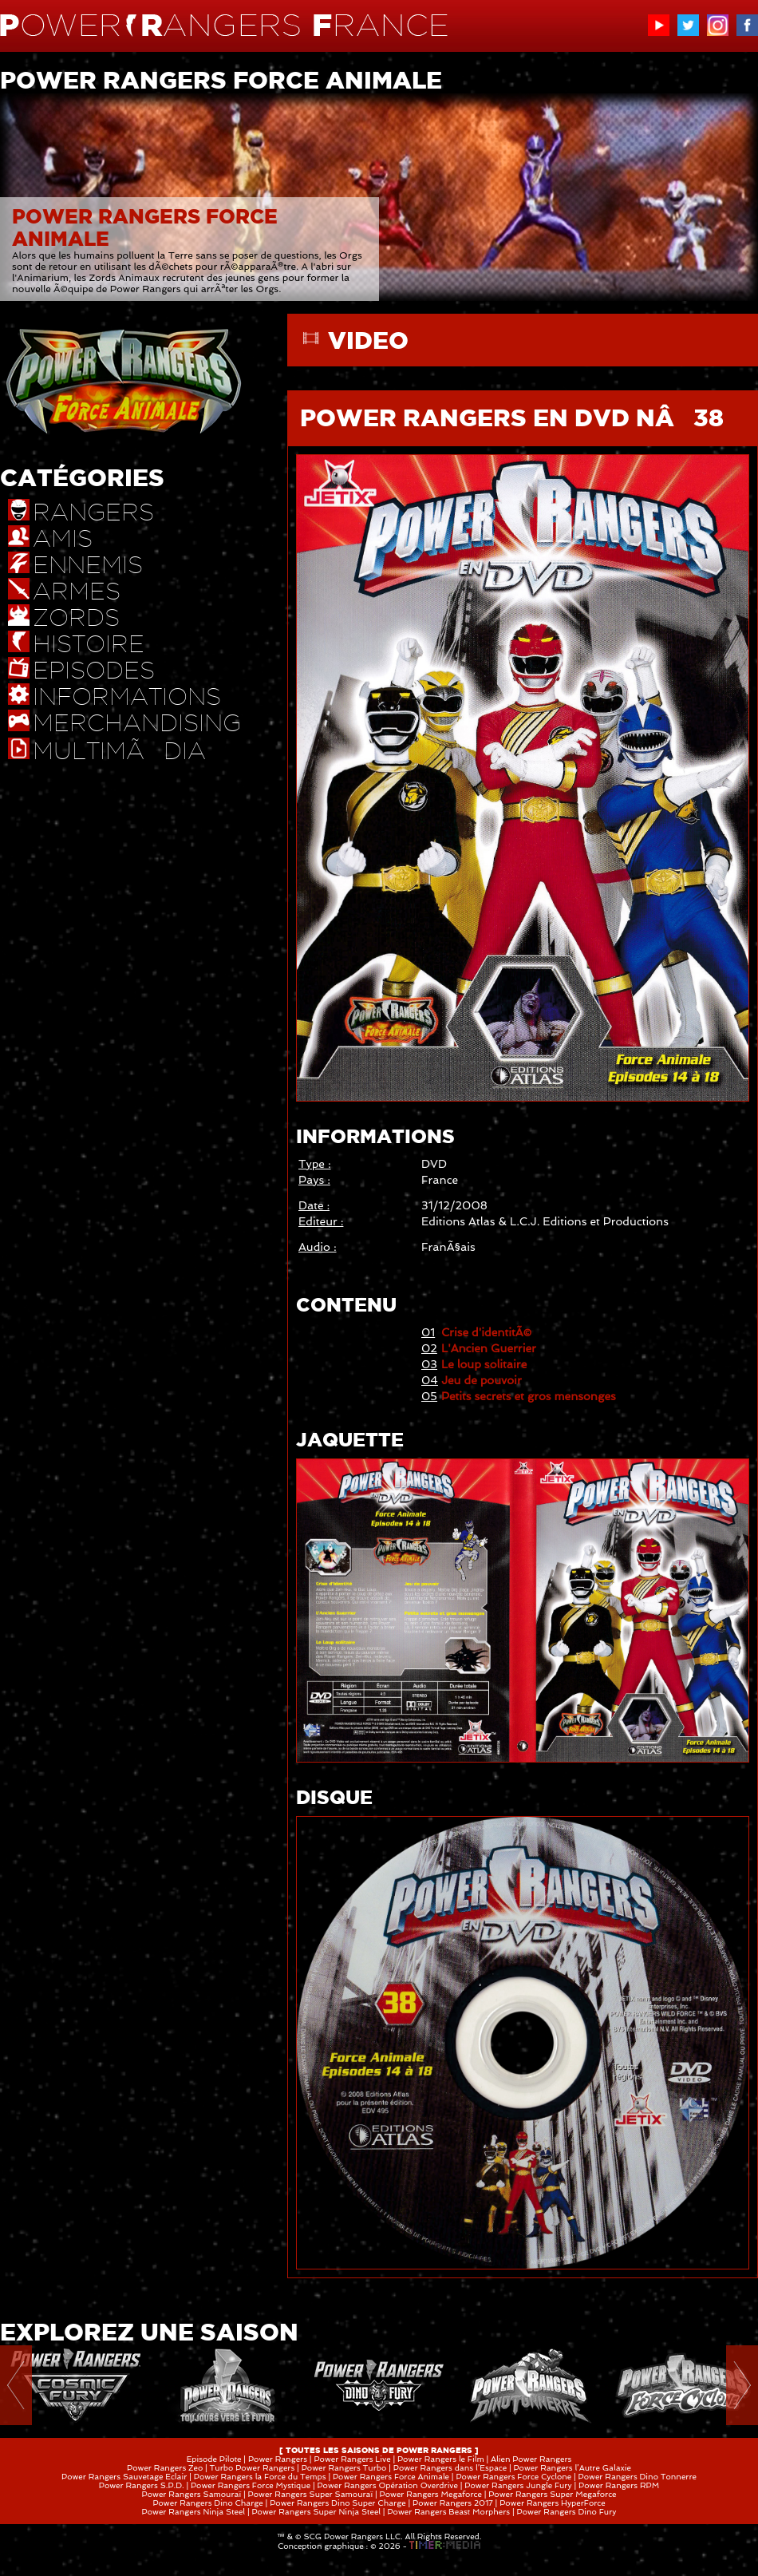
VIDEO (368, 340)
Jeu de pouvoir (481, 1380)
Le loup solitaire (484, 1364)
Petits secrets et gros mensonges (528, 1396)
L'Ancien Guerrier (488, 1348)
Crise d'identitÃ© (486, 1332)
